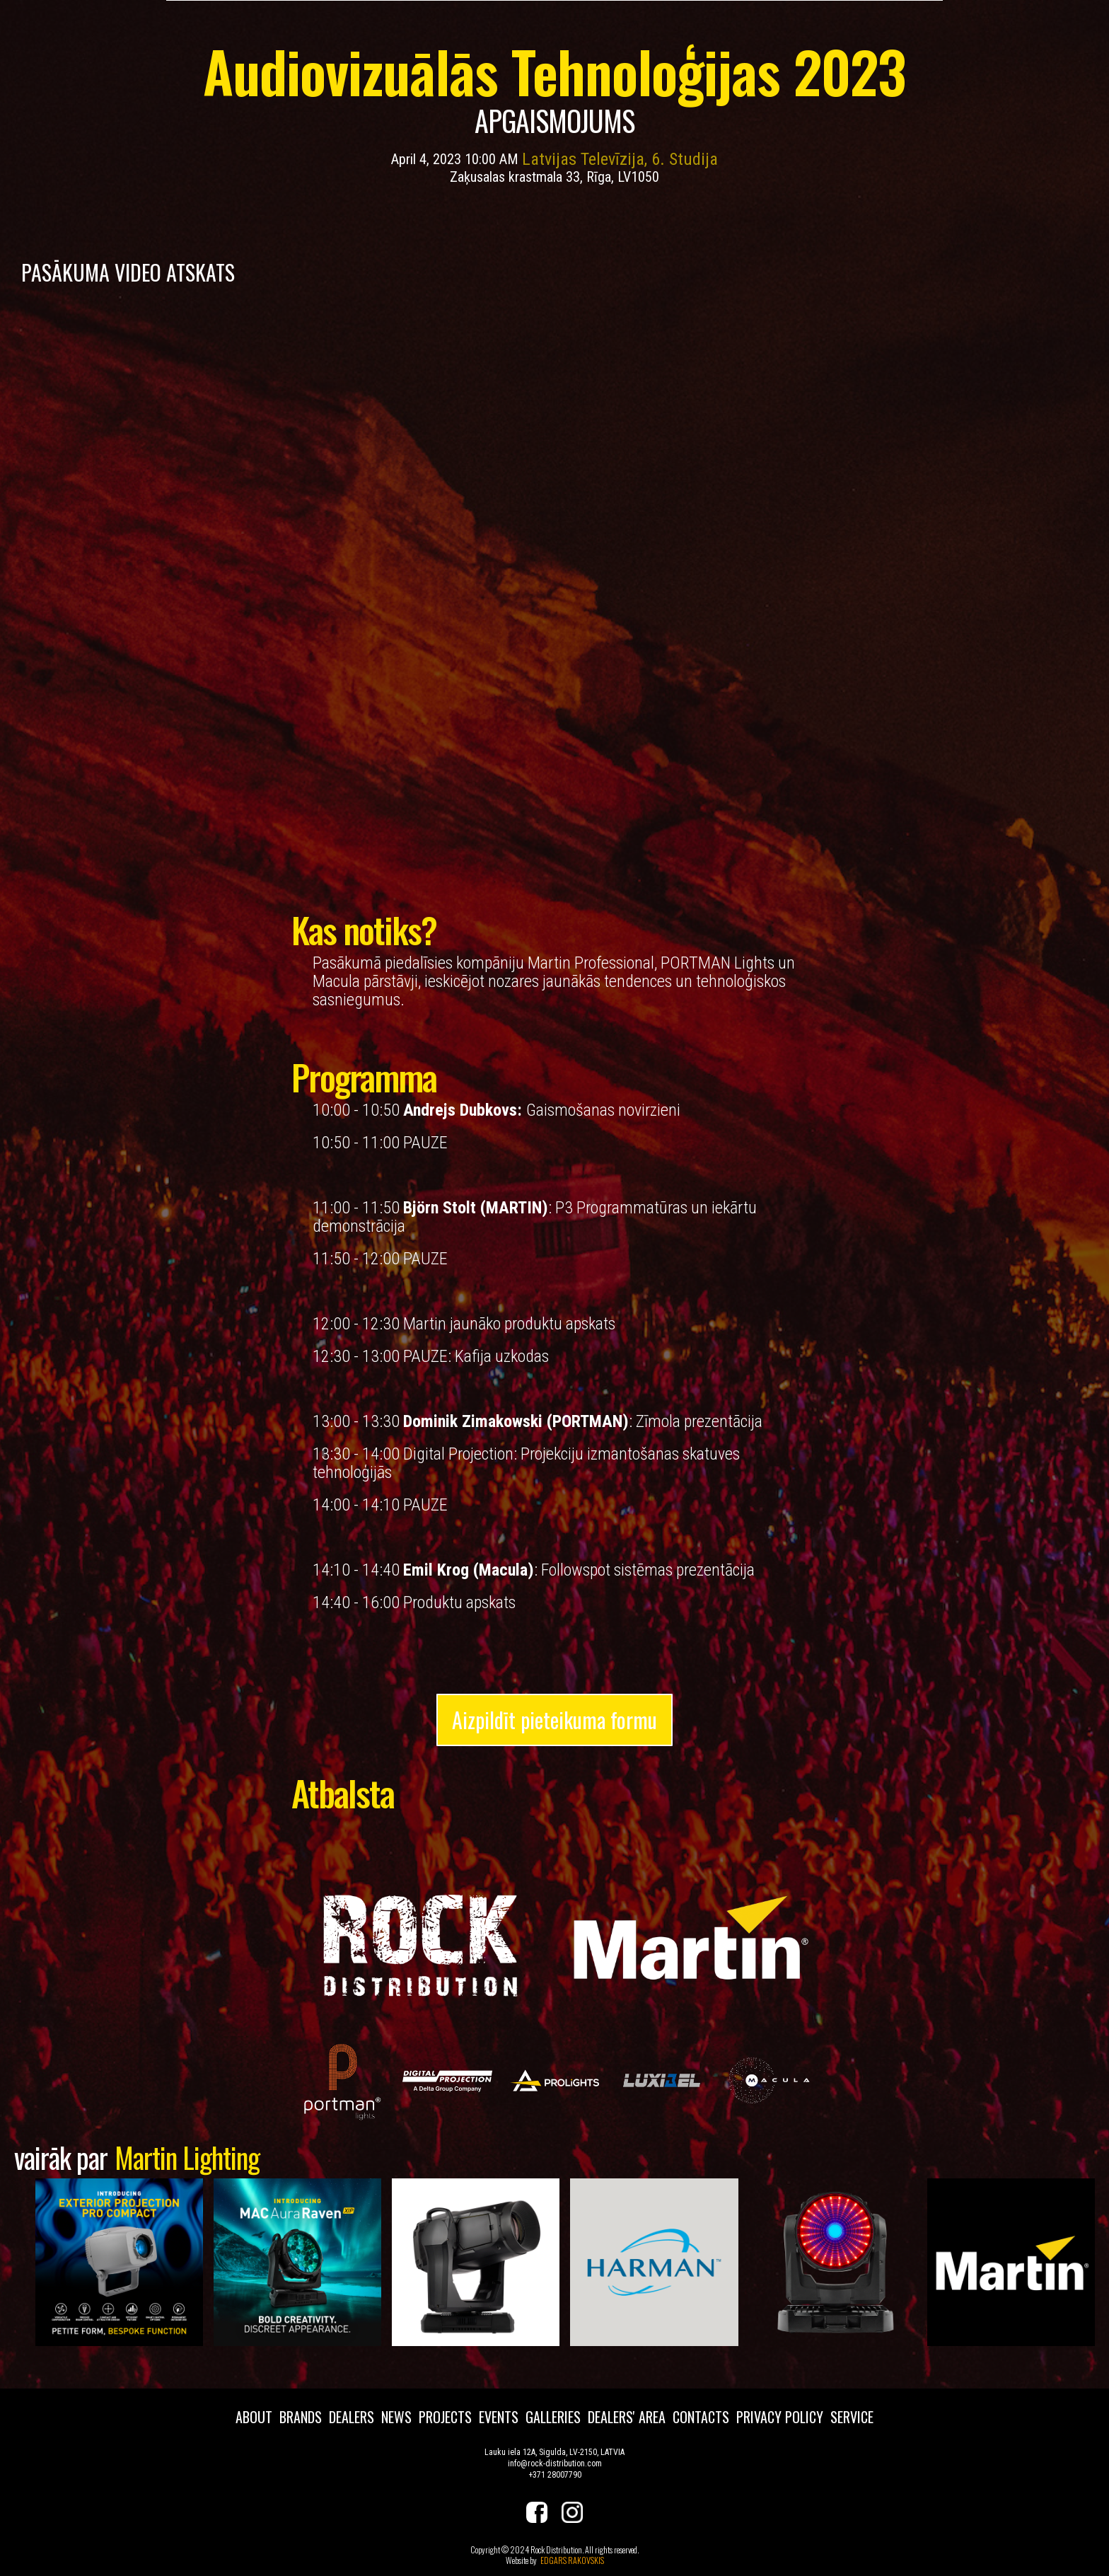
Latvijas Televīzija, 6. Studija (620, 159)
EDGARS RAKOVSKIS (572, 2560)
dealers (351, 2417)
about (254, 2417)
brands (300, 2417)
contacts (701, 2417)
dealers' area (627, 2417)
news (396, 2417)
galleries (553, 2417)
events (498, 2417)
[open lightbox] (339, 2080)
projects (445, 2417)
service (851, 2417)
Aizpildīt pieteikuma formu (554, 1719)
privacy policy (779, 2417)
